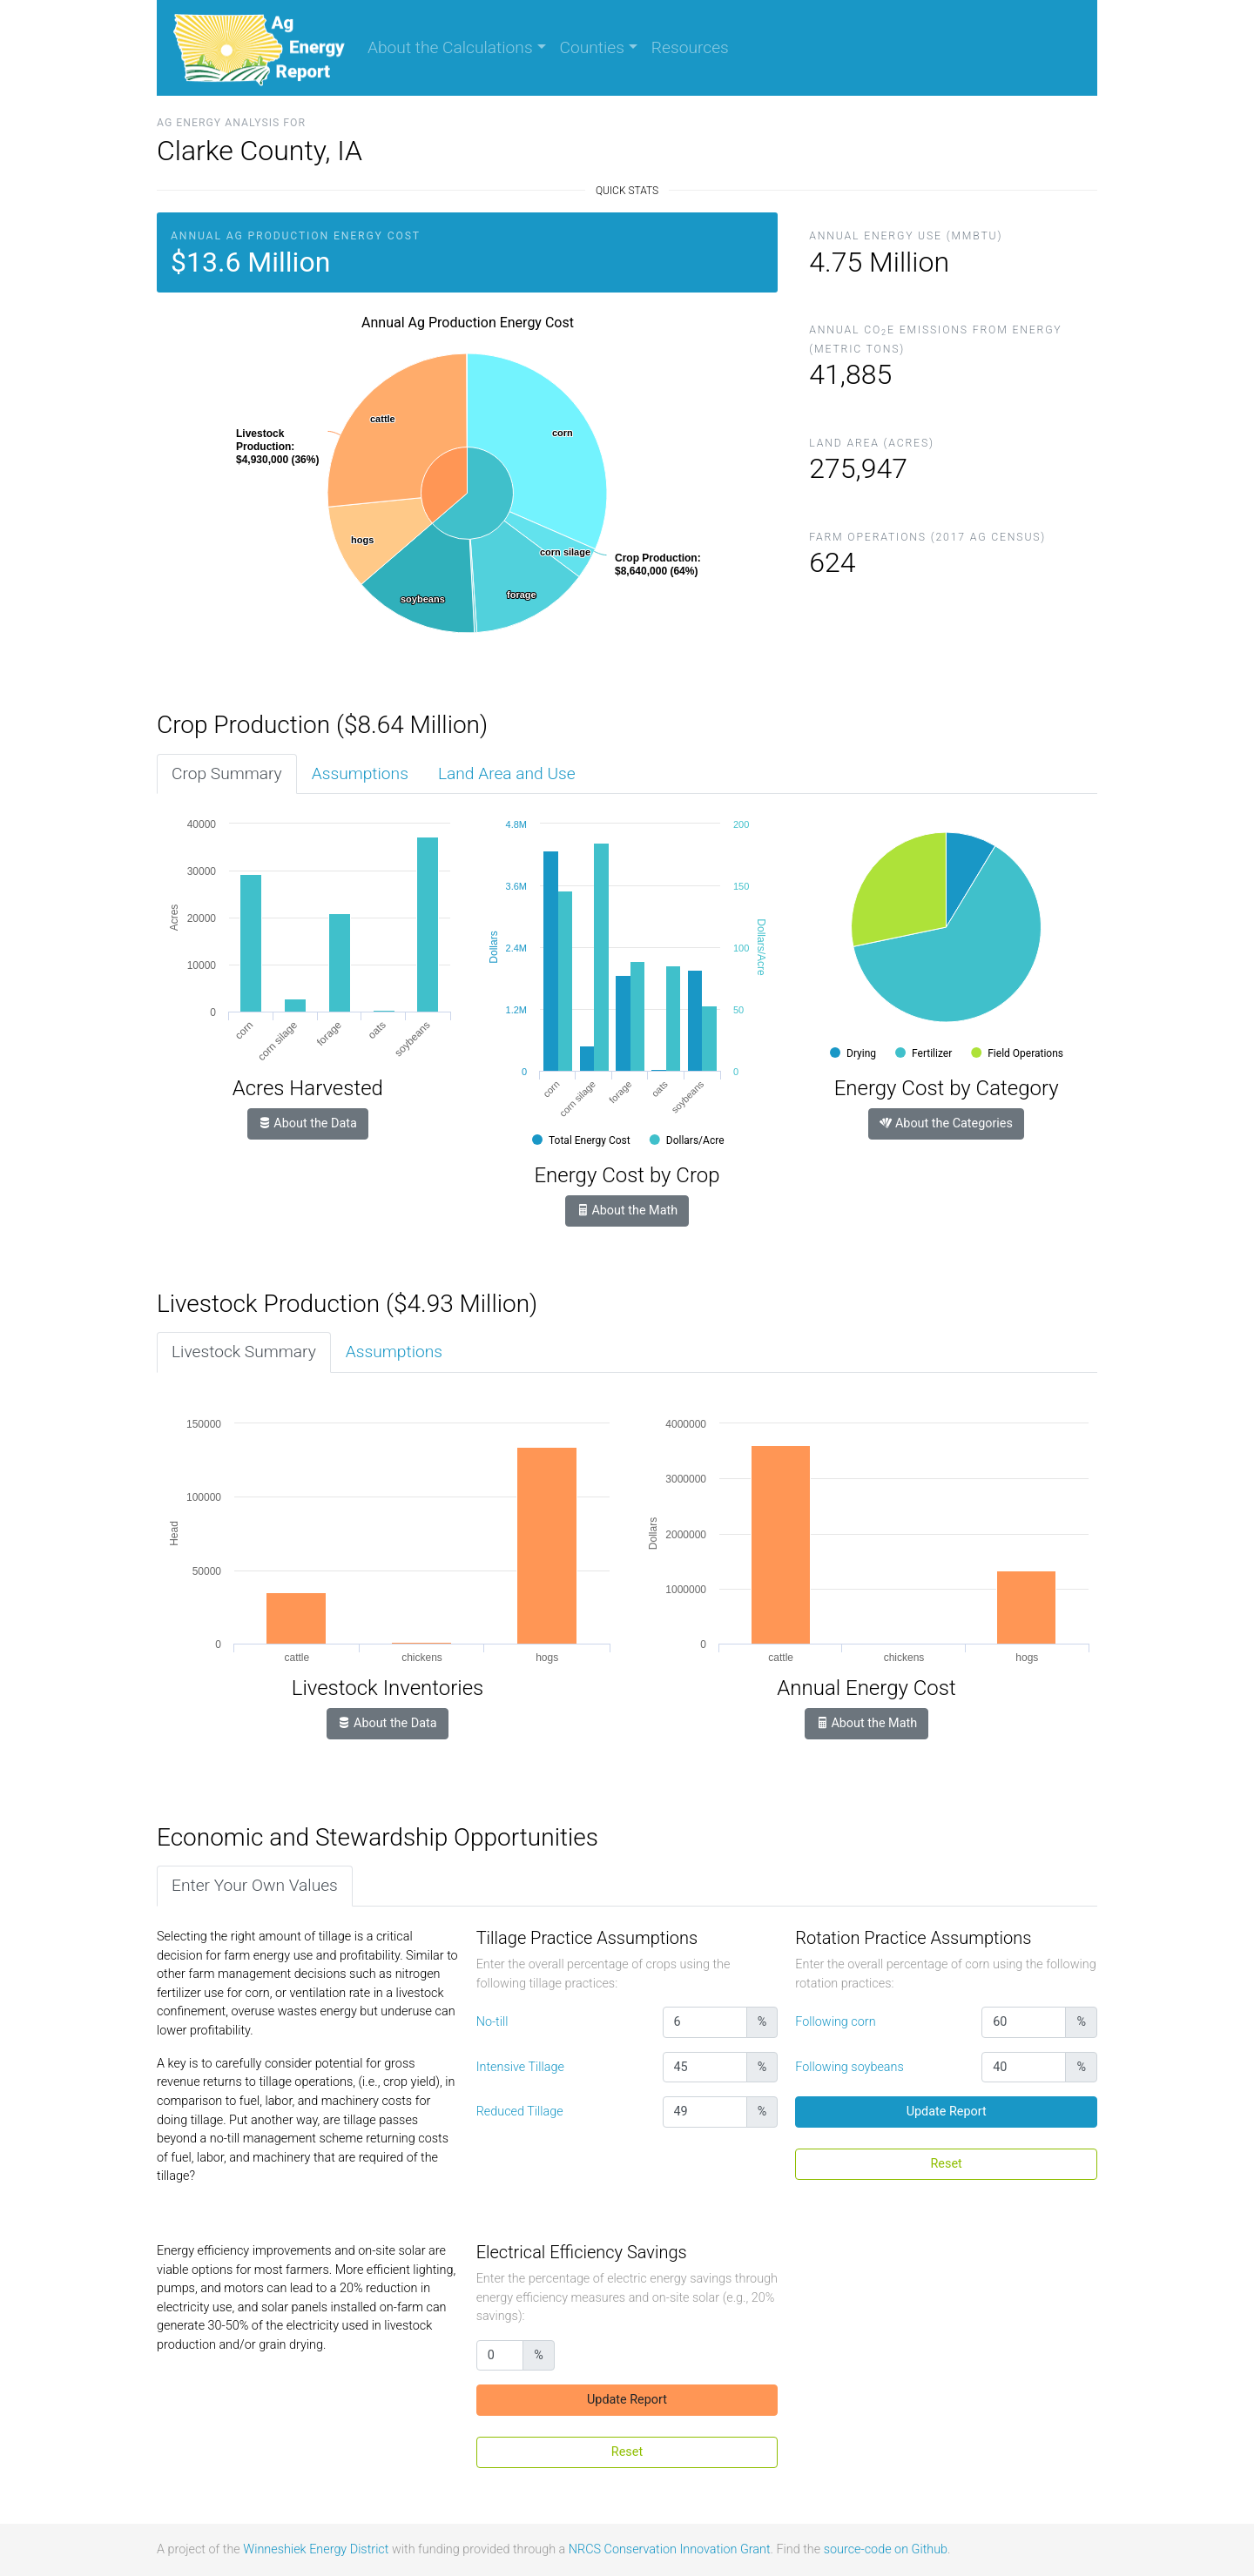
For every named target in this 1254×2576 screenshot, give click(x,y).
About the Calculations (450, 47)
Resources (690, 47)
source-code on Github (885, 2549)
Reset (946, 2163)
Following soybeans (849, 2067)
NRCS (585, 2549)
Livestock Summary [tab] (244, 1352)
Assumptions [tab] (360, 773)
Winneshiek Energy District (315, 2549)
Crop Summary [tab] (227, 773)
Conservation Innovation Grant (687, 2549)
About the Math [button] (627, 1210)
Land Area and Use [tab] (507, 773)
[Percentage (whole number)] (705, 2022)
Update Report (947, 2111)
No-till (492, 2021)
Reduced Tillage (519, 2111)
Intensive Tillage (520, 2067)
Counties (592, 47)
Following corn (835, 2021)
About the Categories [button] (946, 1123)
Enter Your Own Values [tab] (255, 1885)
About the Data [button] (308, 1123)
